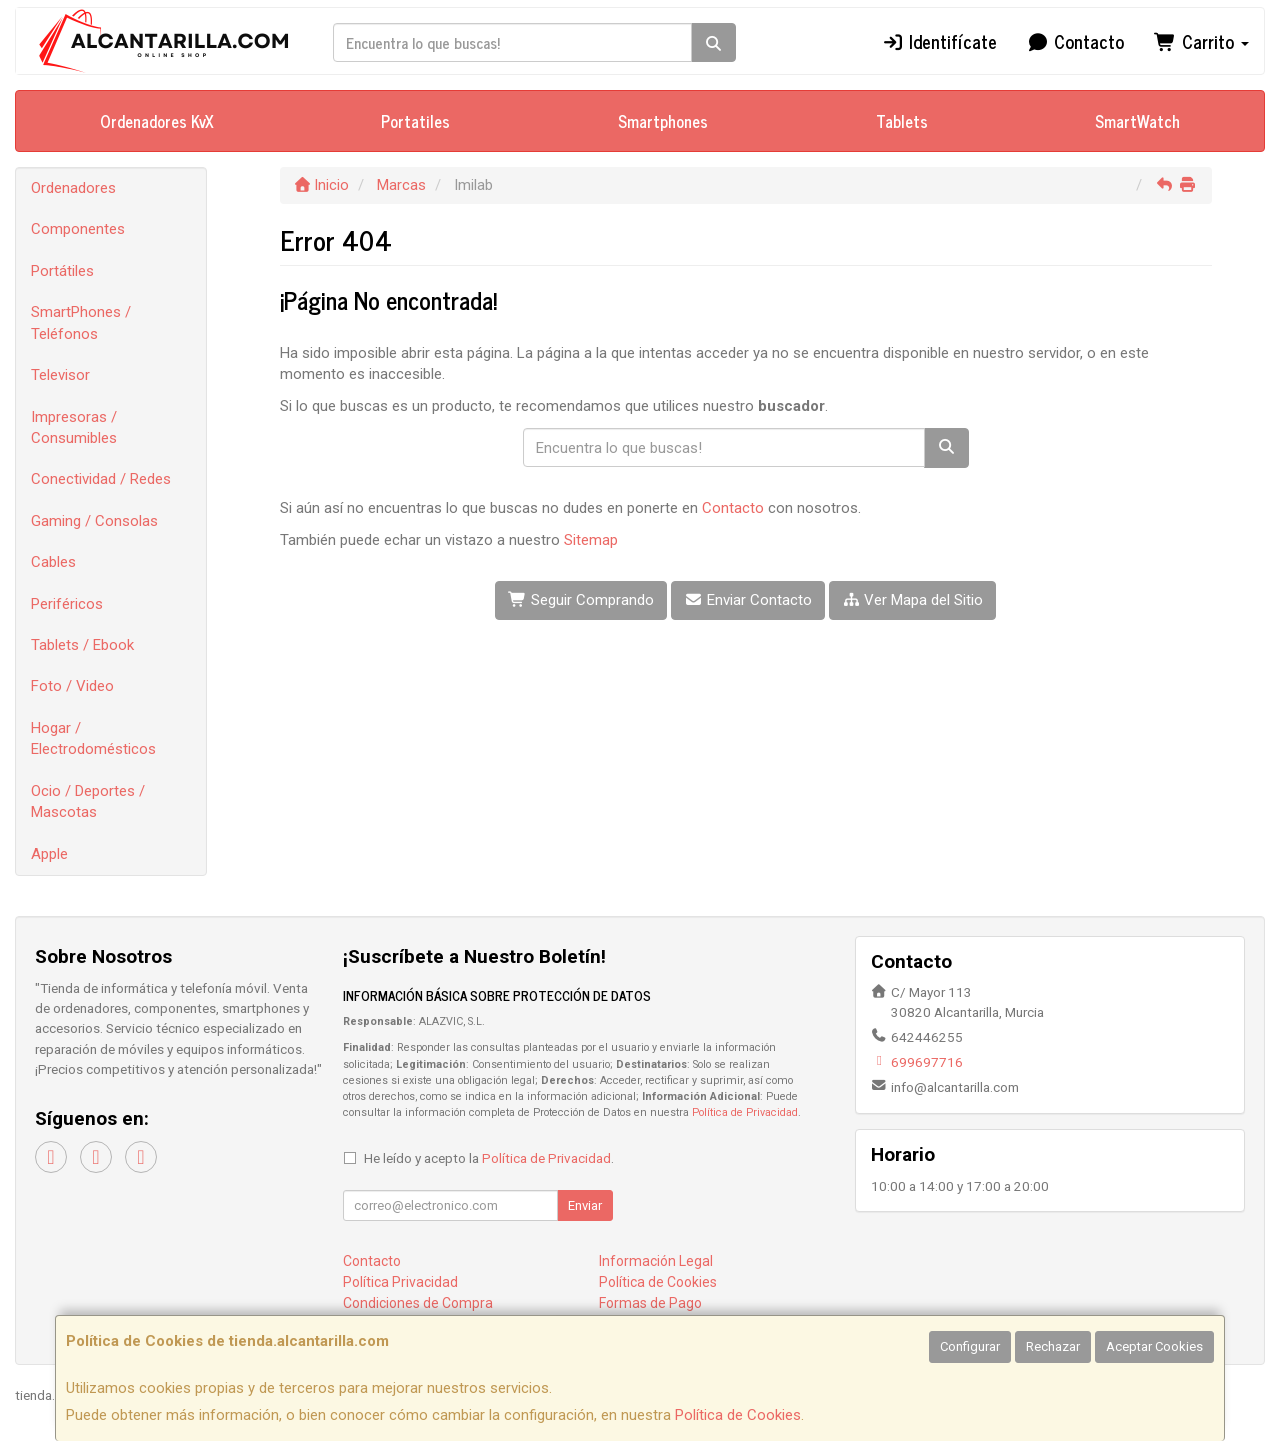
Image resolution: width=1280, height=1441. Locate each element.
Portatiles (415, 121)
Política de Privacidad (745, 1112)
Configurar (970, 1346)
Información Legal (656, 1261)
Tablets (902, 121)
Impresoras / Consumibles (74, 427)
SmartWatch (1137, 121)
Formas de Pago (650, 1303)
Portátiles (62, 271)
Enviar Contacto (748, 600)
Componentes (78, 229)
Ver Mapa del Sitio (913, 600)
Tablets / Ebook (82, 645)
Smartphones (663, 121)
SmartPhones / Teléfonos (81, 322)
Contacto (1076, 41)
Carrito (1201, 41)
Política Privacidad (400, 1282)
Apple (49, 854)
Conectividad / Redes (101, 479)
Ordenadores (73, 188)
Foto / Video (72, 686)
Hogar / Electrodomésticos (93, 738)
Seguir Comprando (581, 600)
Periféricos (67, 604)
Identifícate (939, 41)
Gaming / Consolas (94, 521)
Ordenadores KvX (157, 121)
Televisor (60, 375)
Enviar (585, 1205)
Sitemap (591, 540)
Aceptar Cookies (1154, 1346)
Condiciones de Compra (418, 1303)
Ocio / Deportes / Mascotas (88, 801)
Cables (53, 562)
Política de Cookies (738, 1415)
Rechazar (1053, 1346)
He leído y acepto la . (489, 1158)
